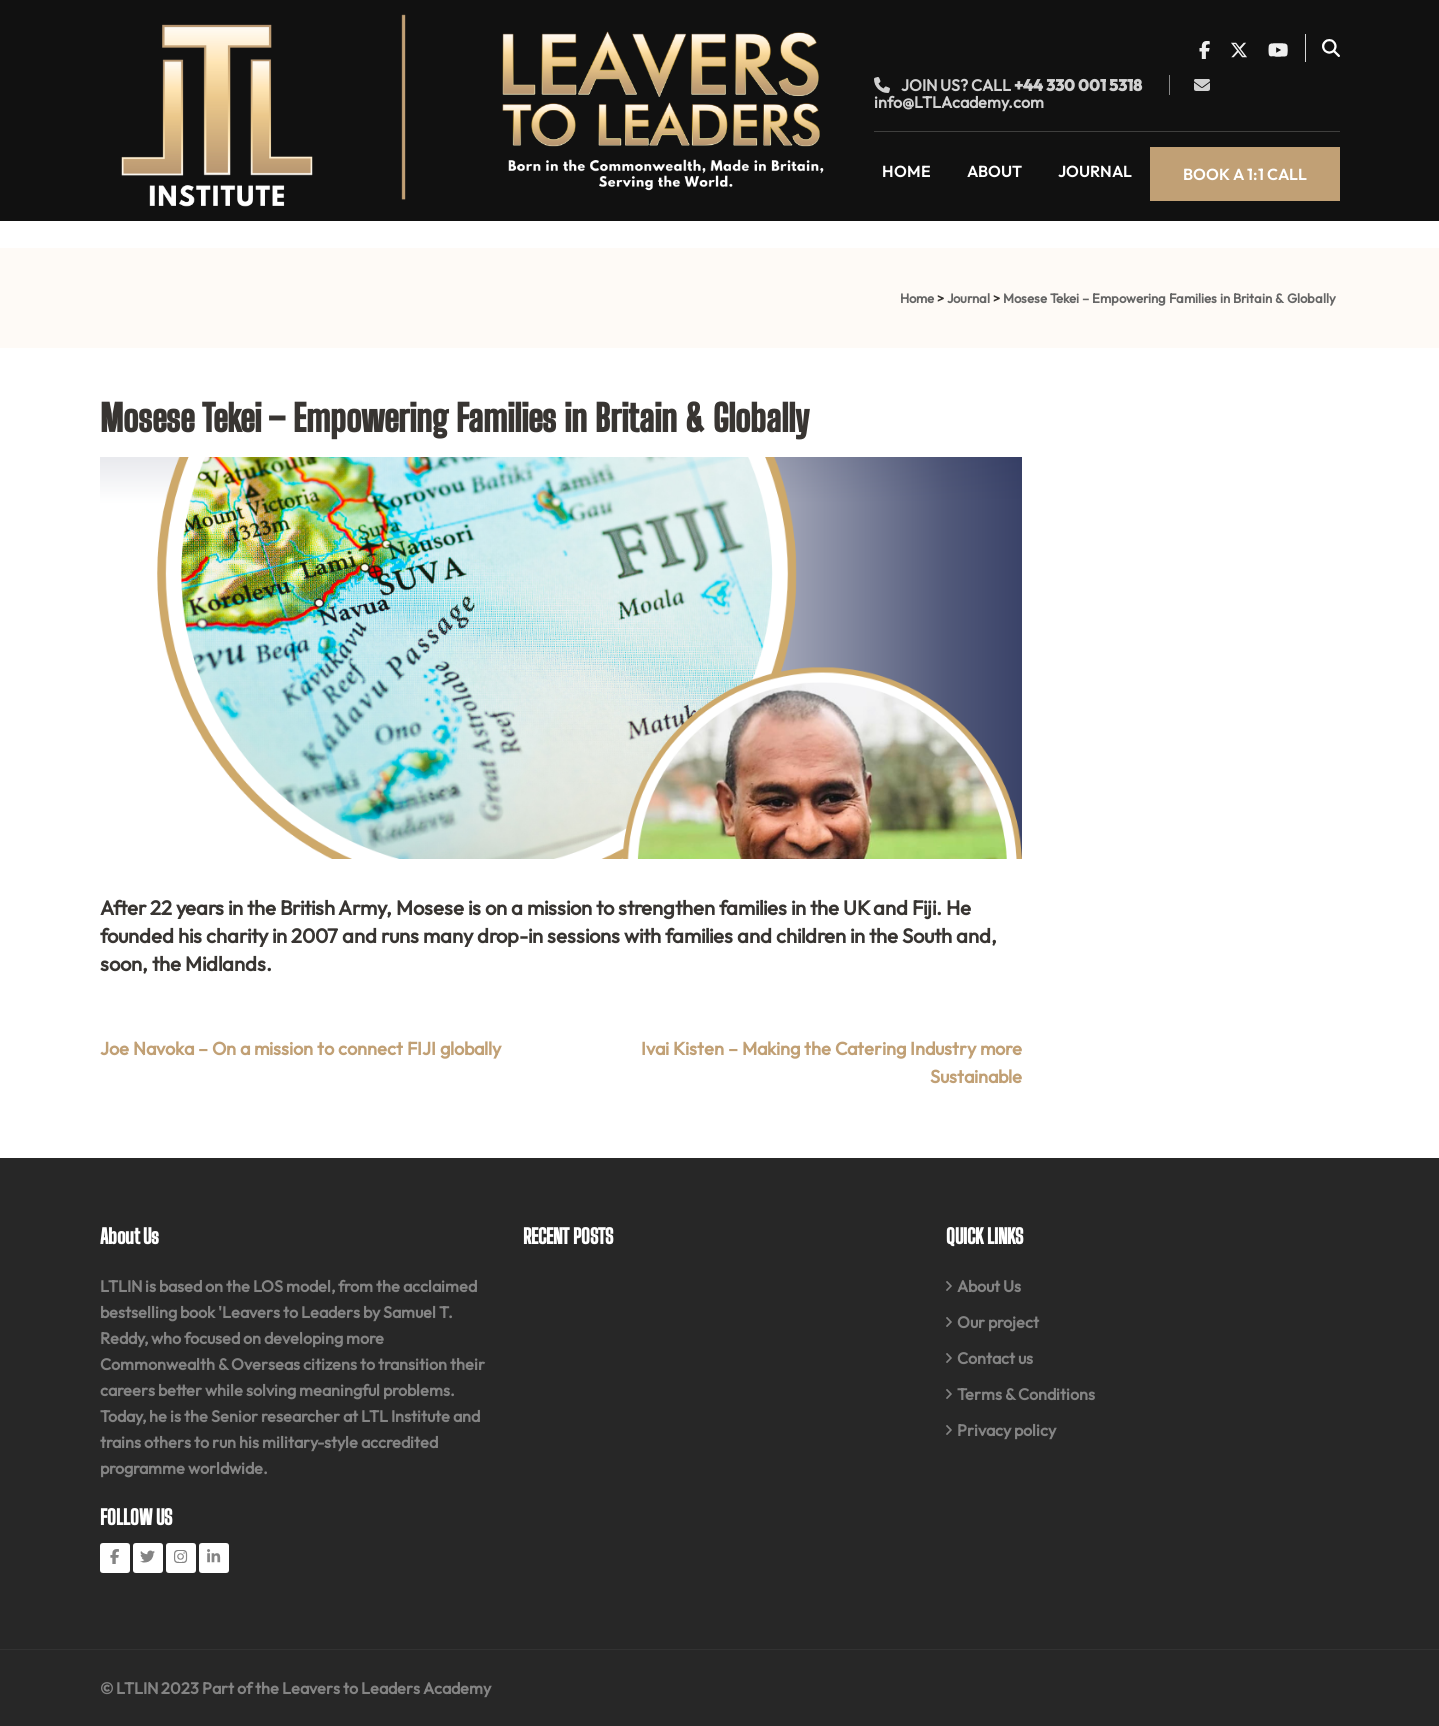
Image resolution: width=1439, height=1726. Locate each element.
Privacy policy (1006, 1430)
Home (906, 171)
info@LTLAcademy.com (959, 102)
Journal (1095, 171)
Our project (998, 1322)
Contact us (995, 1358)
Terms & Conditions (1026, 1394)
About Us (989, 1286)
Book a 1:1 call (1245, 174)
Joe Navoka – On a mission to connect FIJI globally (300, 1048)
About (994, 171)
